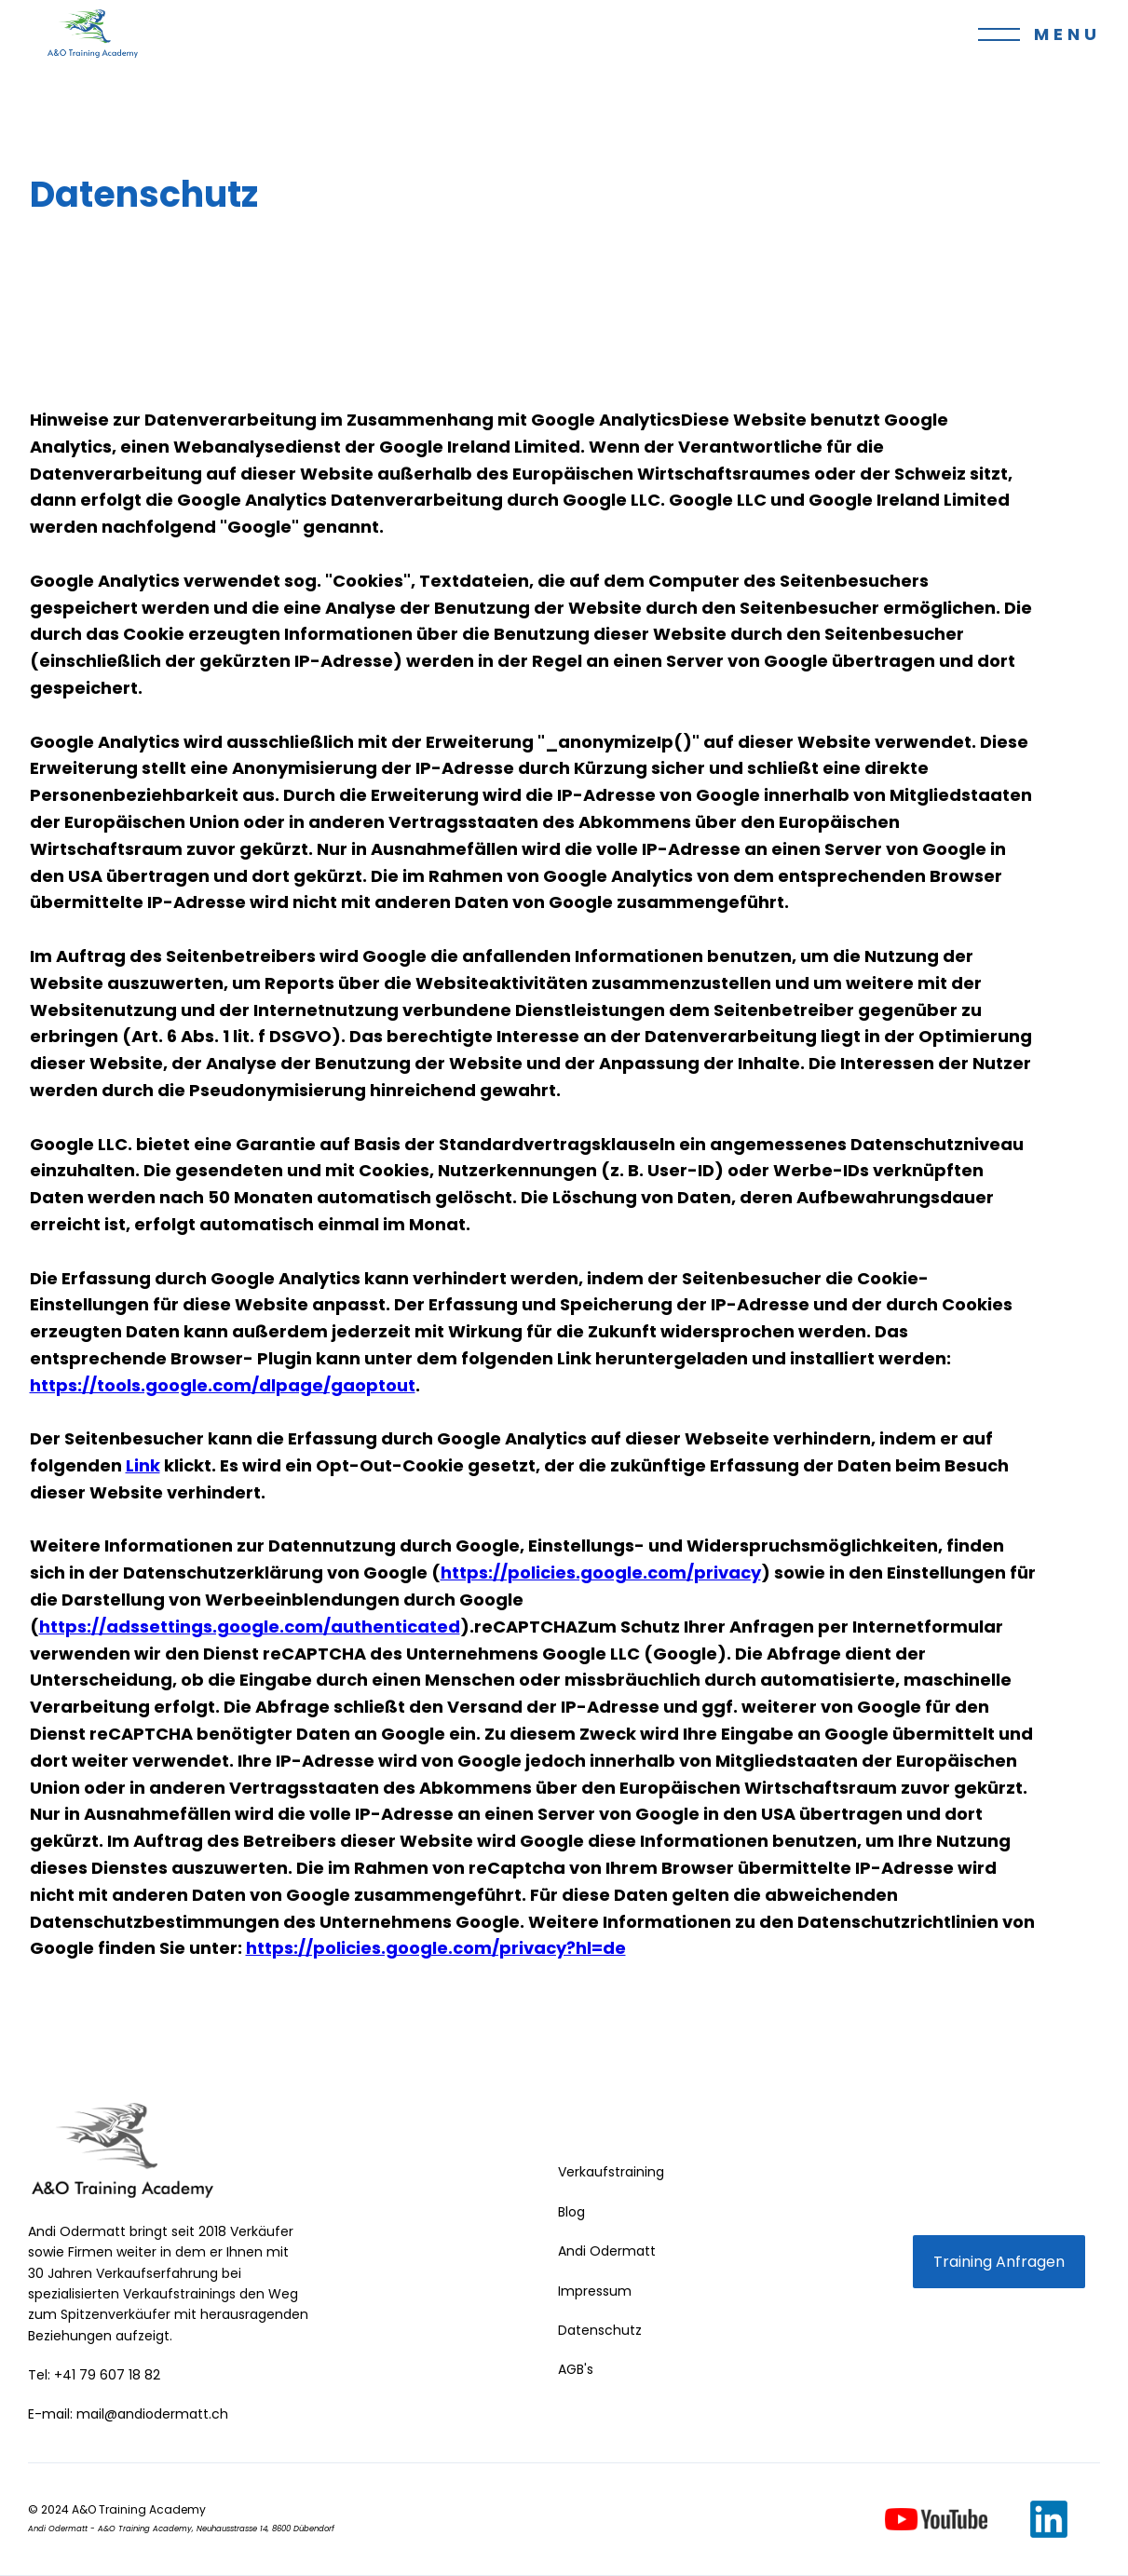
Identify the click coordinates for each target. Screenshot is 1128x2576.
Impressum (595, 2291)
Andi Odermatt (607, 2251)
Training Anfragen (999, 2261)
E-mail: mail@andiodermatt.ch (128, 2414)
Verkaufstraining (611, 2171)
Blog (571, 2212)
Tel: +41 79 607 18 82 (94, 2375)
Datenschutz (600, 2330)
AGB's (575, 2369)
